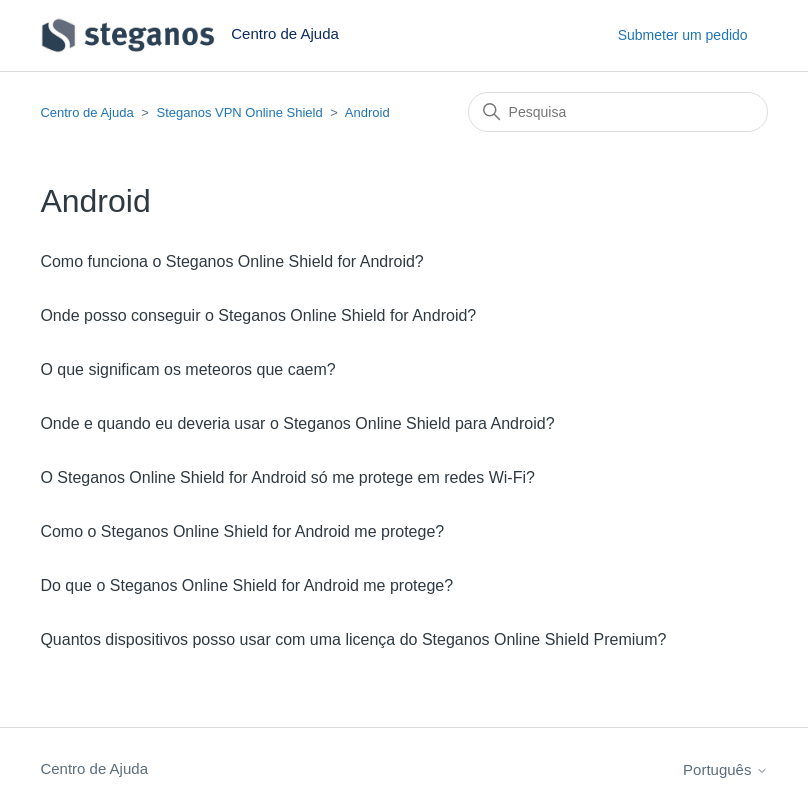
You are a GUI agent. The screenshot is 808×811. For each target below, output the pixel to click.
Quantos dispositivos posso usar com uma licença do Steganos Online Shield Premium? (353, 639)
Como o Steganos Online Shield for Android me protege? (242, 531)
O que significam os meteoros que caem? (187, 369)
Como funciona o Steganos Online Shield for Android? (231, 261)
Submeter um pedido (683, 35)
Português (725, 769)
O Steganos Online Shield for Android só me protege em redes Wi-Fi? (287, 477)
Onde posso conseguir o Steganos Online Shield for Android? (258, 315)
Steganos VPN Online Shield (239, 112)
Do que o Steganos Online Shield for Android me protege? (246, 585)
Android (367, 112)
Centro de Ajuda (86, 112)
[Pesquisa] (618, 112)
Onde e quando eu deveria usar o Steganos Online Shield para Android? (297, 423)
